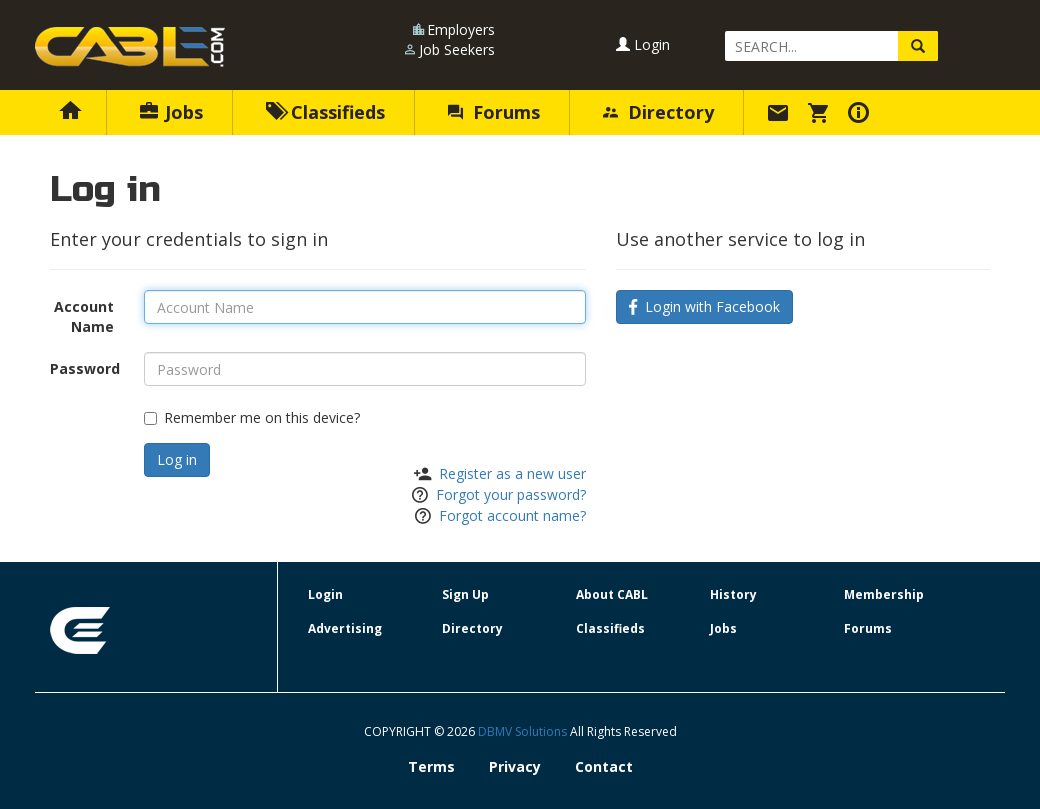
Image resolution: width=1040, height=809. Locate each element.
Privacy (515, 766)
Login (643, 44)
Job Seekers (457, 49)
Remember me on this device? (252, 417)
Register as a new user (512, 473)
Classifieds (325, 112)
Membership (884, 594)
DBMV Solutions (524, 731)
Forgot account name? (512, 515)
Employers (461, 29)
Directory (658, 112)
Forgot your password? (511, 494)
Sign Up (465, 594)
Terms (431, 766)
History (733, 594)
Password (85, 368)
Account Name (84, 316)
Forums (494, 112)
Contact (604, 766)
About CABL (612, 594)
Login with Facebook (704, 306)
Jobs (171, 112)
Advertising (345, 628)
